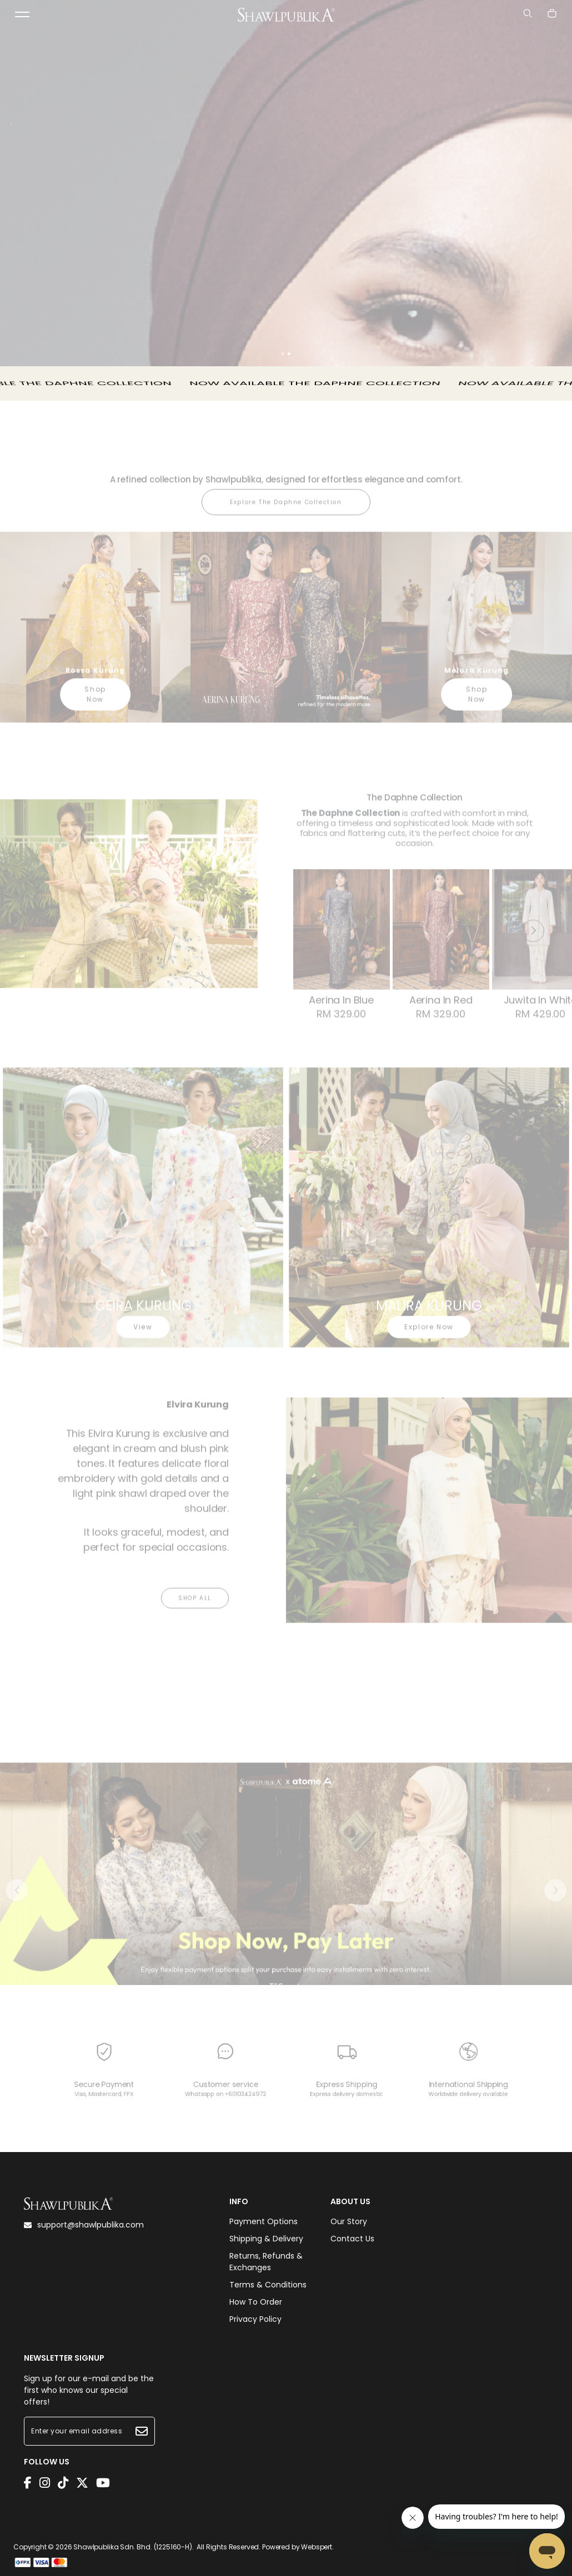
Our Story (348, 2221)
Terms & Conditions (268, 2284)
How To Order (255, 2301)
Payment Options (263, 2221)
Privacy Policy (255, 2319)
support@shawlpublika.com (84, 2224)
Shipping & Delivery (266, 2238)
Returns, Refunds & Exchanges (266, 2261)
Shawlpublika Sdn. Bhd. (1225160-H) (132, 2547)
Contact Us (352, 2238)
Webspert (316, 2547)
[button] (283, 353)
